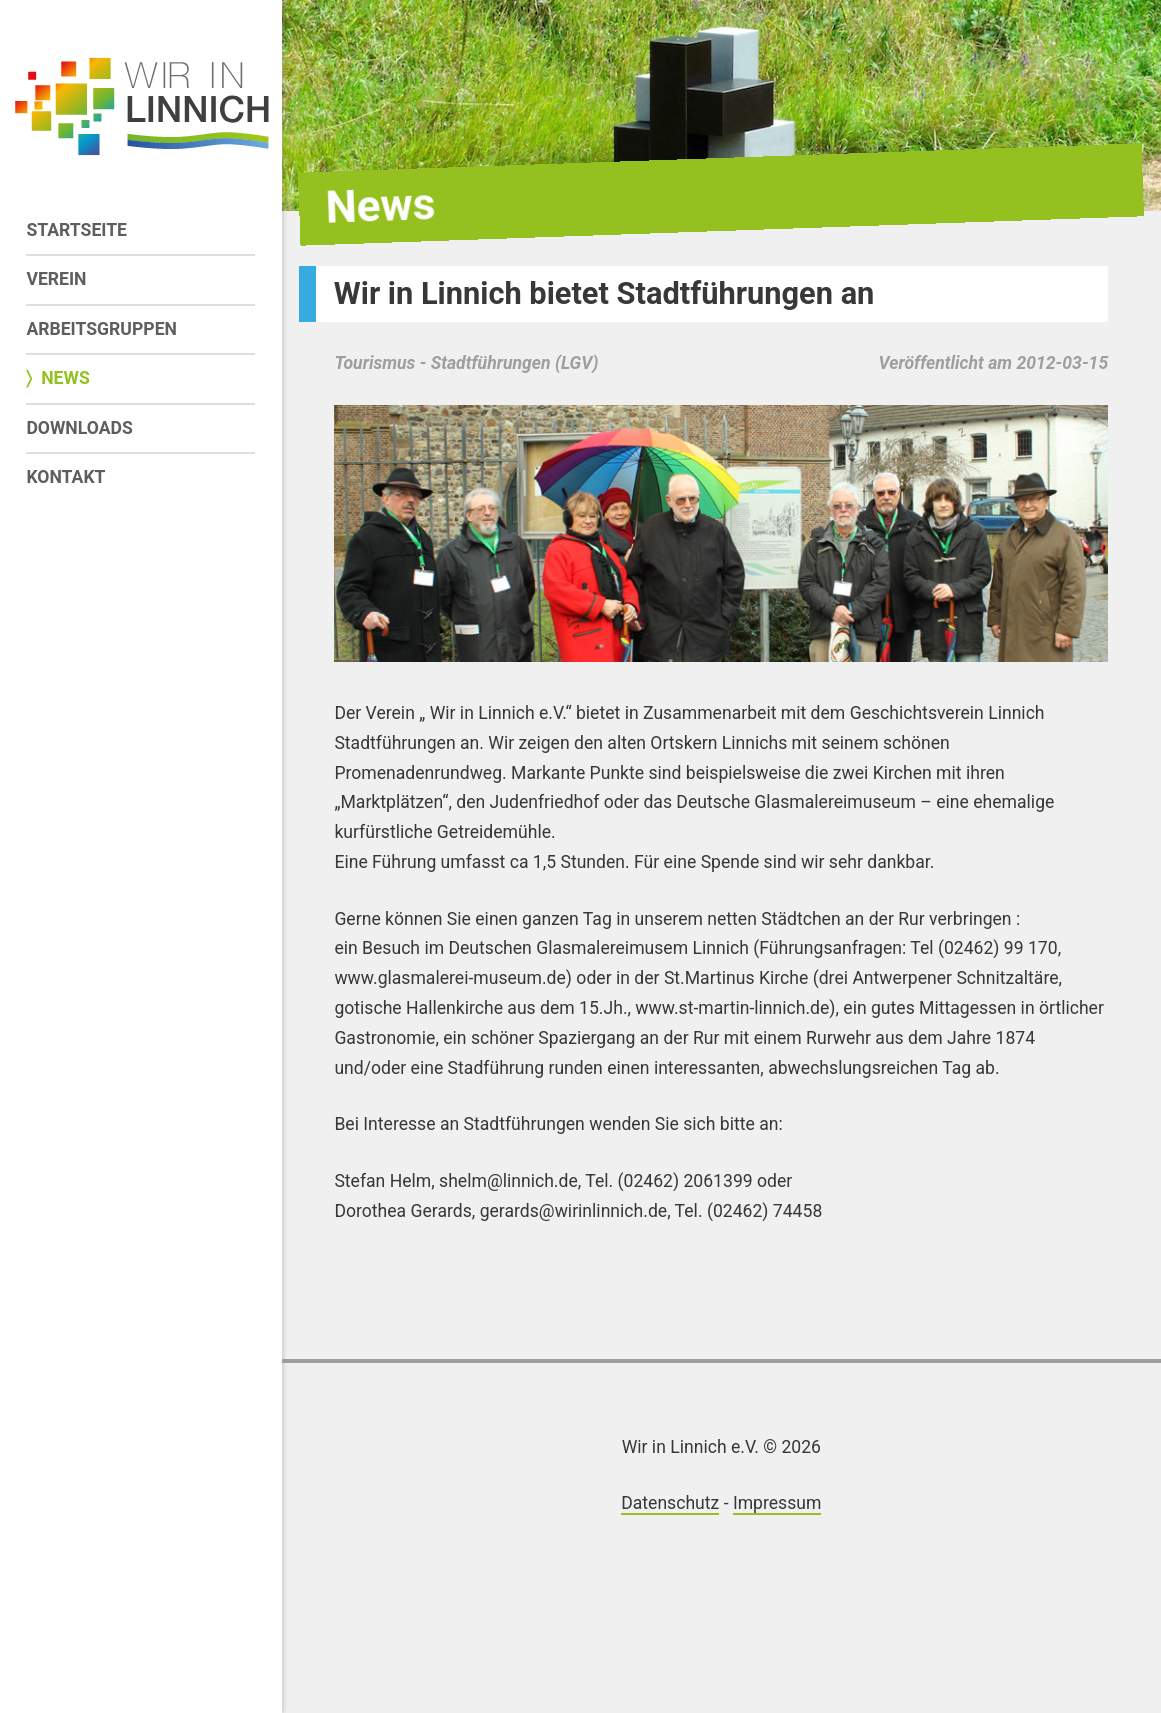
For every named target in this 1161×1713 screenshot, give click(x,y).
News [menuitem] (65, 378)
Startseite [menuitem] (76, 230)
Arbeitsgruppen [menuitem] (101, 329)
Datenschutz (670, 1503)
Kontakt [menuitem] (65, 477)
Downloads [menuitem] (79, 428)
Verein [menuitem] (56, 279)
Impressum (777, 1503)
